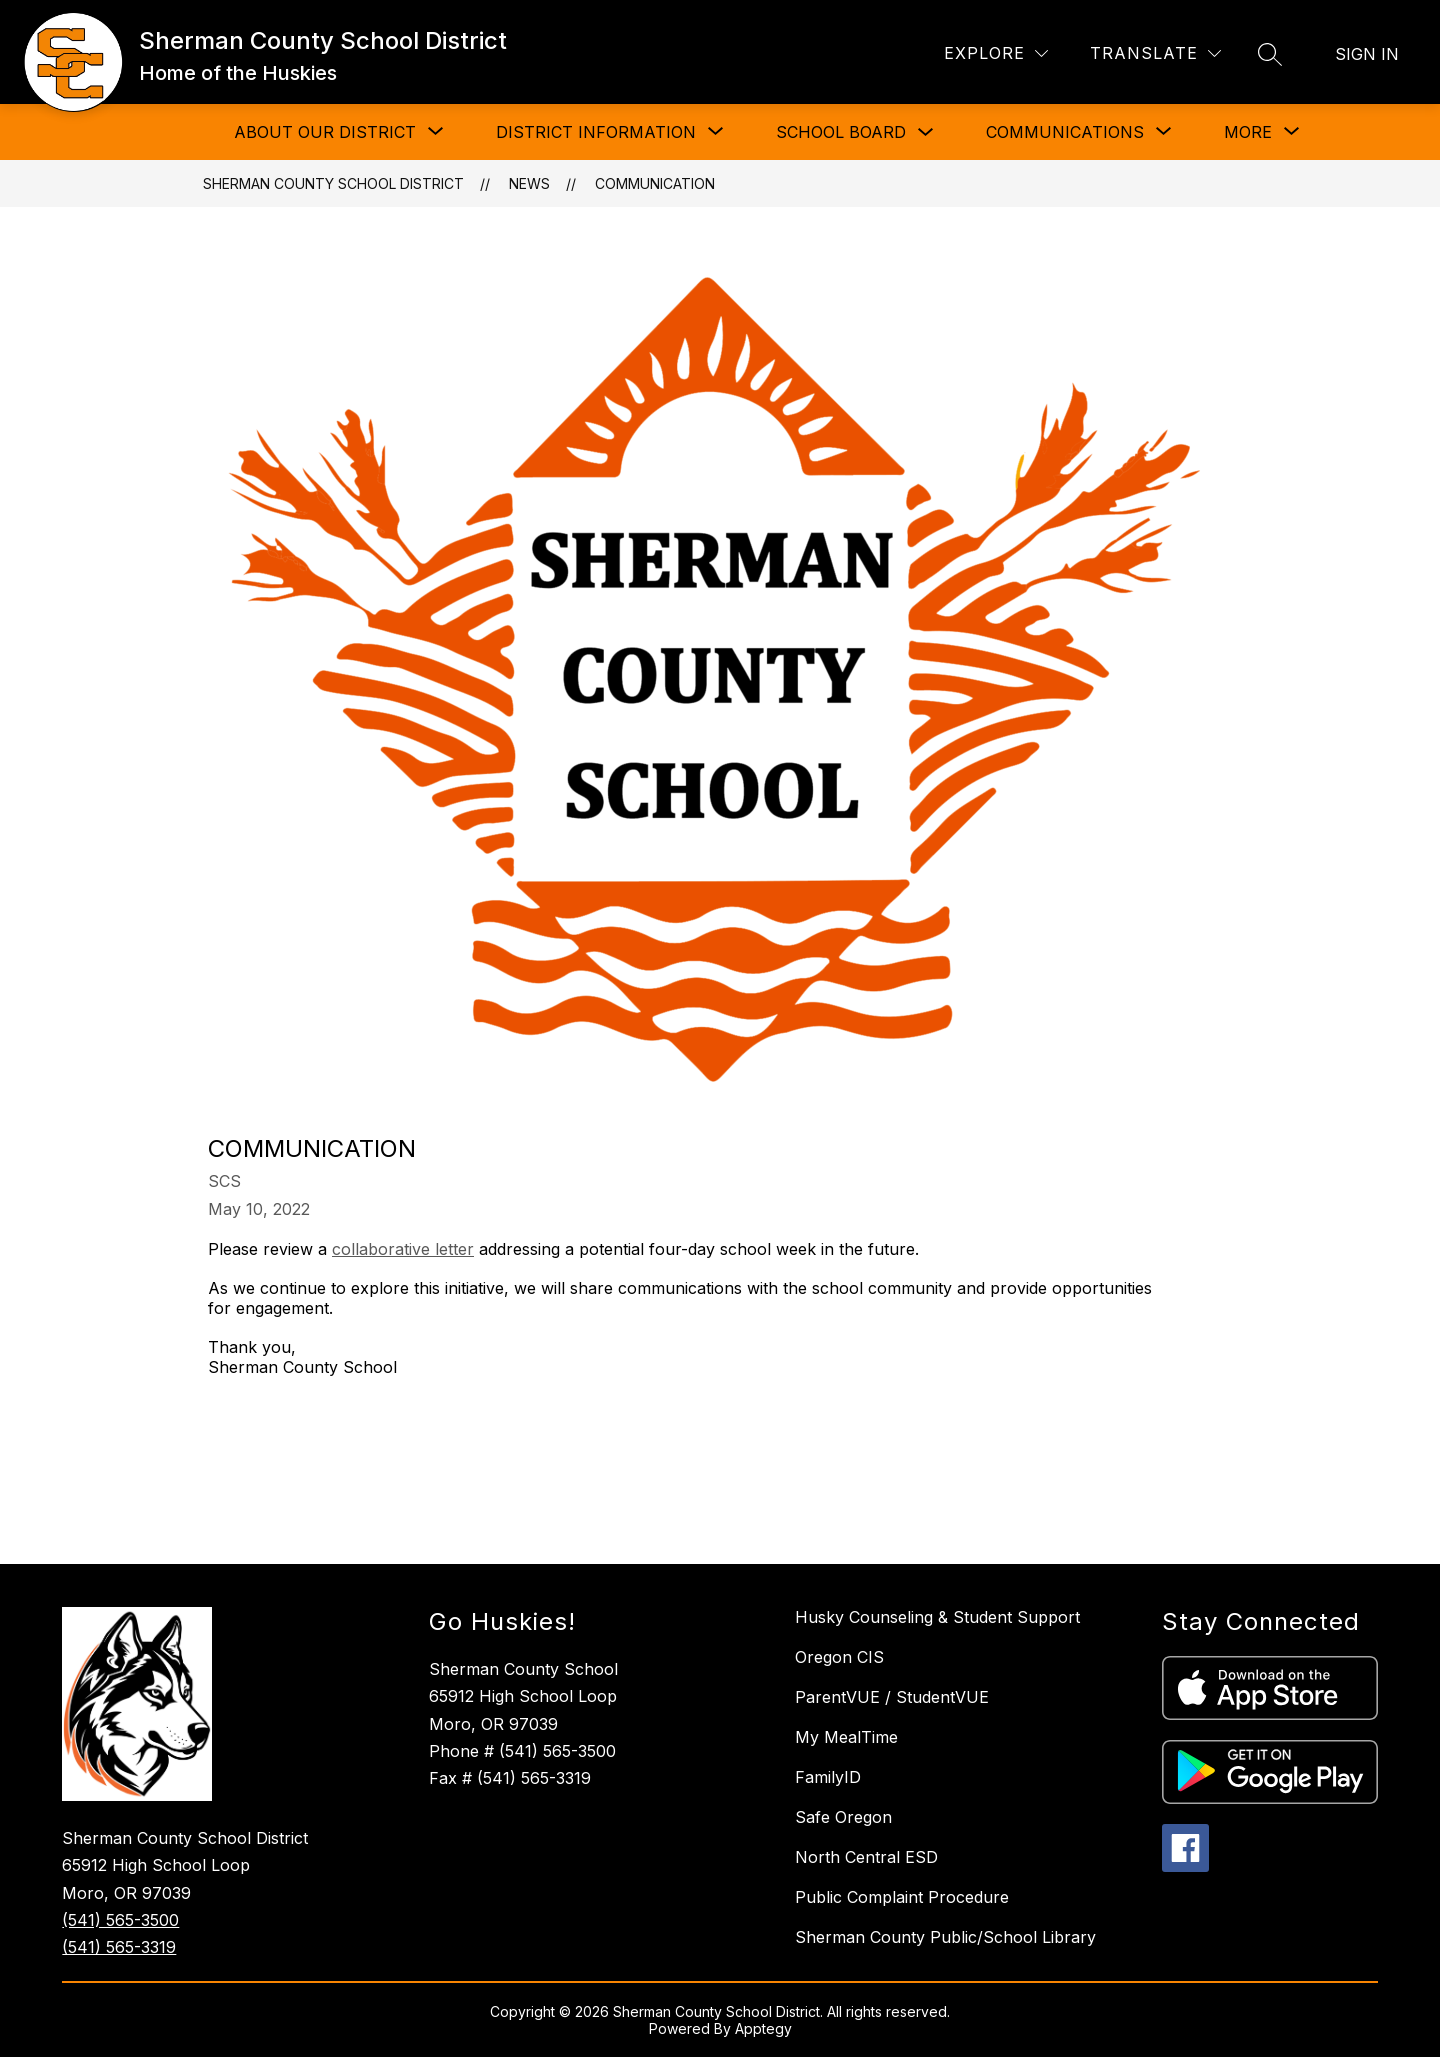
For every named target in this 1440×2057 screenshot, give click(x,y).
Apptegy (763, 2028)
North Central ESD (866, 1857)
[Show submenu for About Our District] (325, 132)
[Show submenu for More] (1248, 132)
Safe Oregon (843, 1817)
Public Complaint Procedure (902, 1897)
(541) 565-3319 (119, 1947)
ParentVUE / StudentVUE (892, 1697)
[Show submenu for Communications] (1065, 132)
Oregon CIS (839, 1657)
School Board (841, 132)
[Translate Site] (1155, 53)
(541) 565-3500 (120, 1920)
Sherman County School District (333, 183)
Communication (655, 183)
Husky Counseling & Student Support (937, 1617)
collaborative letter (403, 1249)
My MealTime (846, 1737)
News (529, 183)
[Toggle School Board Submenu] (926, 132)
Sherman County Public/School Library (945, 1937)
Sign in (1367, 54)
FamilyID (828, 1777)
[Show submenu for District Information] (596, 132)
